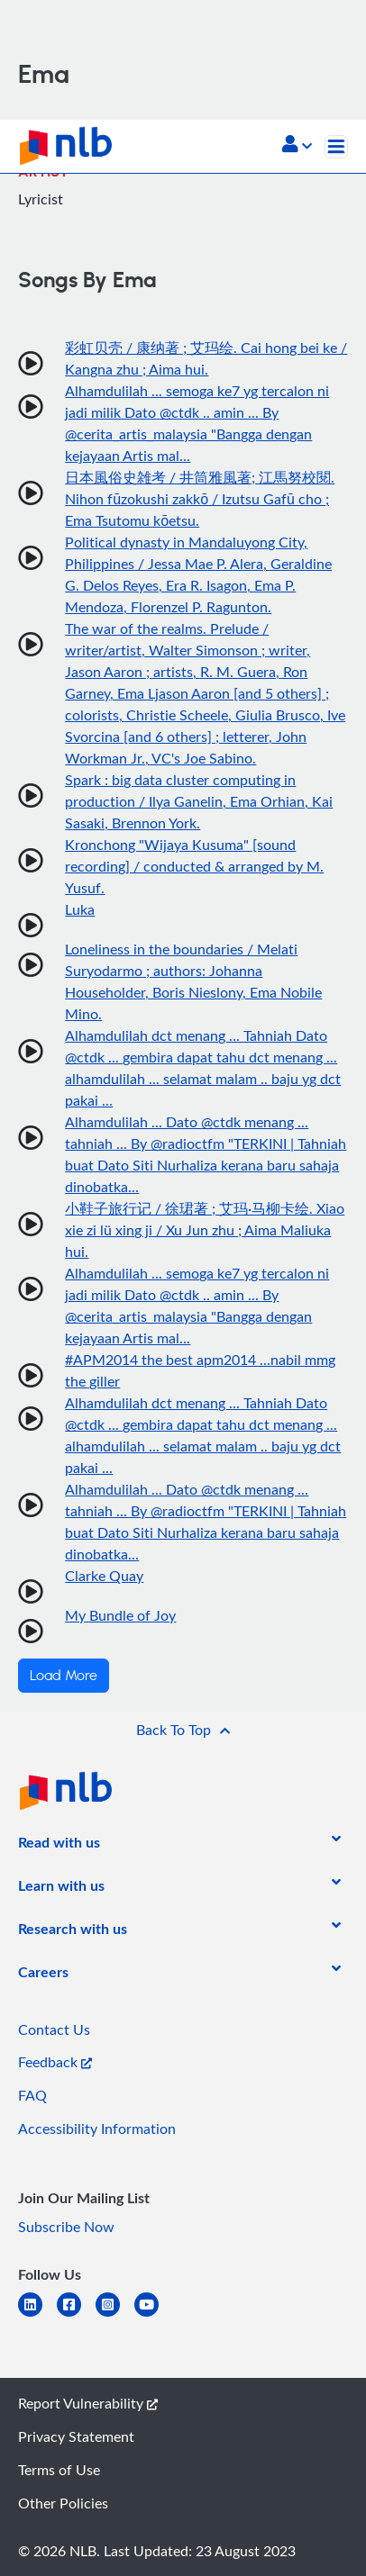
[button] (297, 146)
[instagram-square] (115, 2315)
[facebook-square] (76, 2315)
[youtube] (153, 2315)
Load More (63, 1675)
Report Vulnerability (88, 2403)
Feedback (55, 2062)
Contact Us (54, 2029)
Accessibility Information (97, 2128)
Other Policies (63, 2503)
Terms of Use (59, 2470)
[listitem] (59, 1845)
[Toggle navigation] (336, 146)
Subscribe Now (66, 2227)
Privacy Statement (76, 2436)
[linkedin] (37, 2315)
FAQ (32, 2095)
